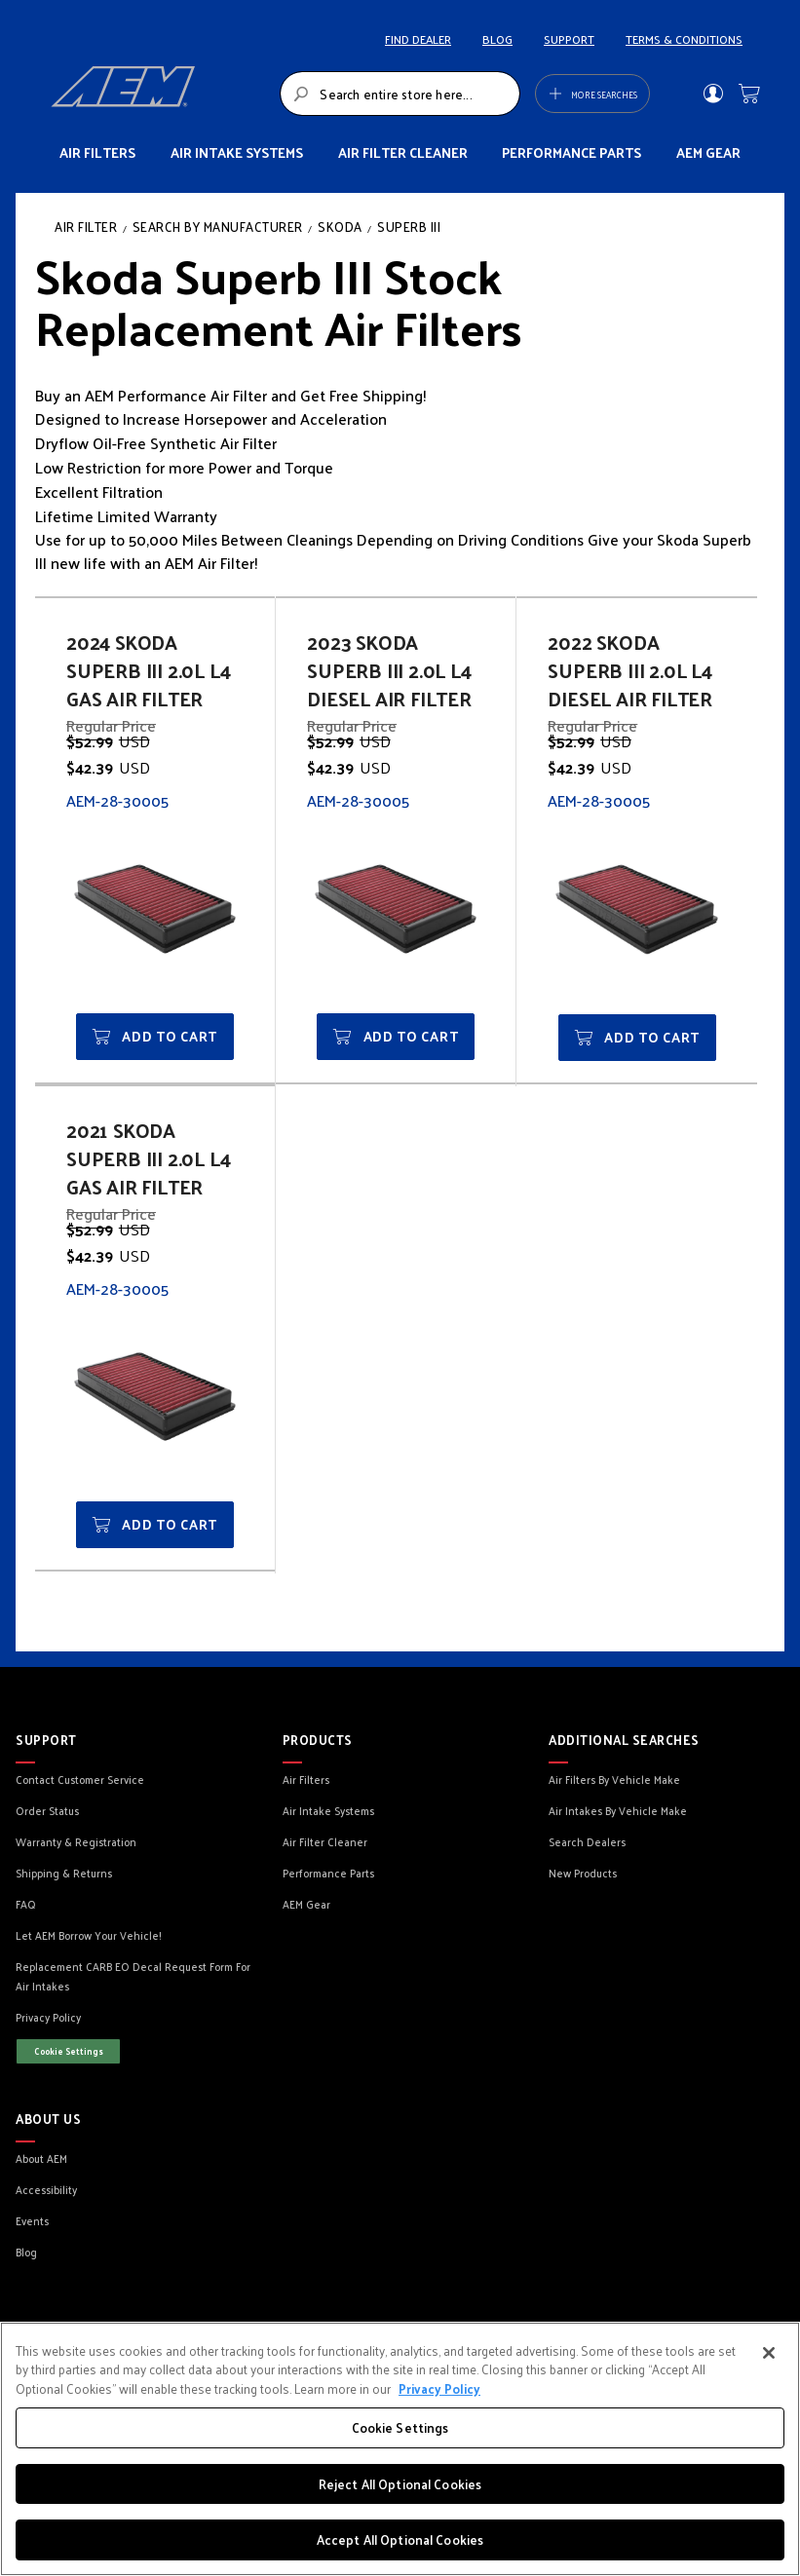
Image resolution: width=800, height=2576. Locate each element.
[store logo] (160, 93)
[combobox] (399, 93)
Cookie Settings (68, 2051)
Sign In (713, 93)
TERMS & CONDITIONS (684, 39)
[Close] (768, 2352)
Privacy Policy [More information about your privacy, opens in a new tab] (439, 2388)
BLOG (497, 39)
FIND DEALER (418, 39)
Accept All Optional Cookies (400, 2539)
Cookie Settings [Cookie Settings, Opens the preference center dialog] (400, 2427)
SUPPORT (569, 39)
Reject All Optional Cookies (400, 2484)
